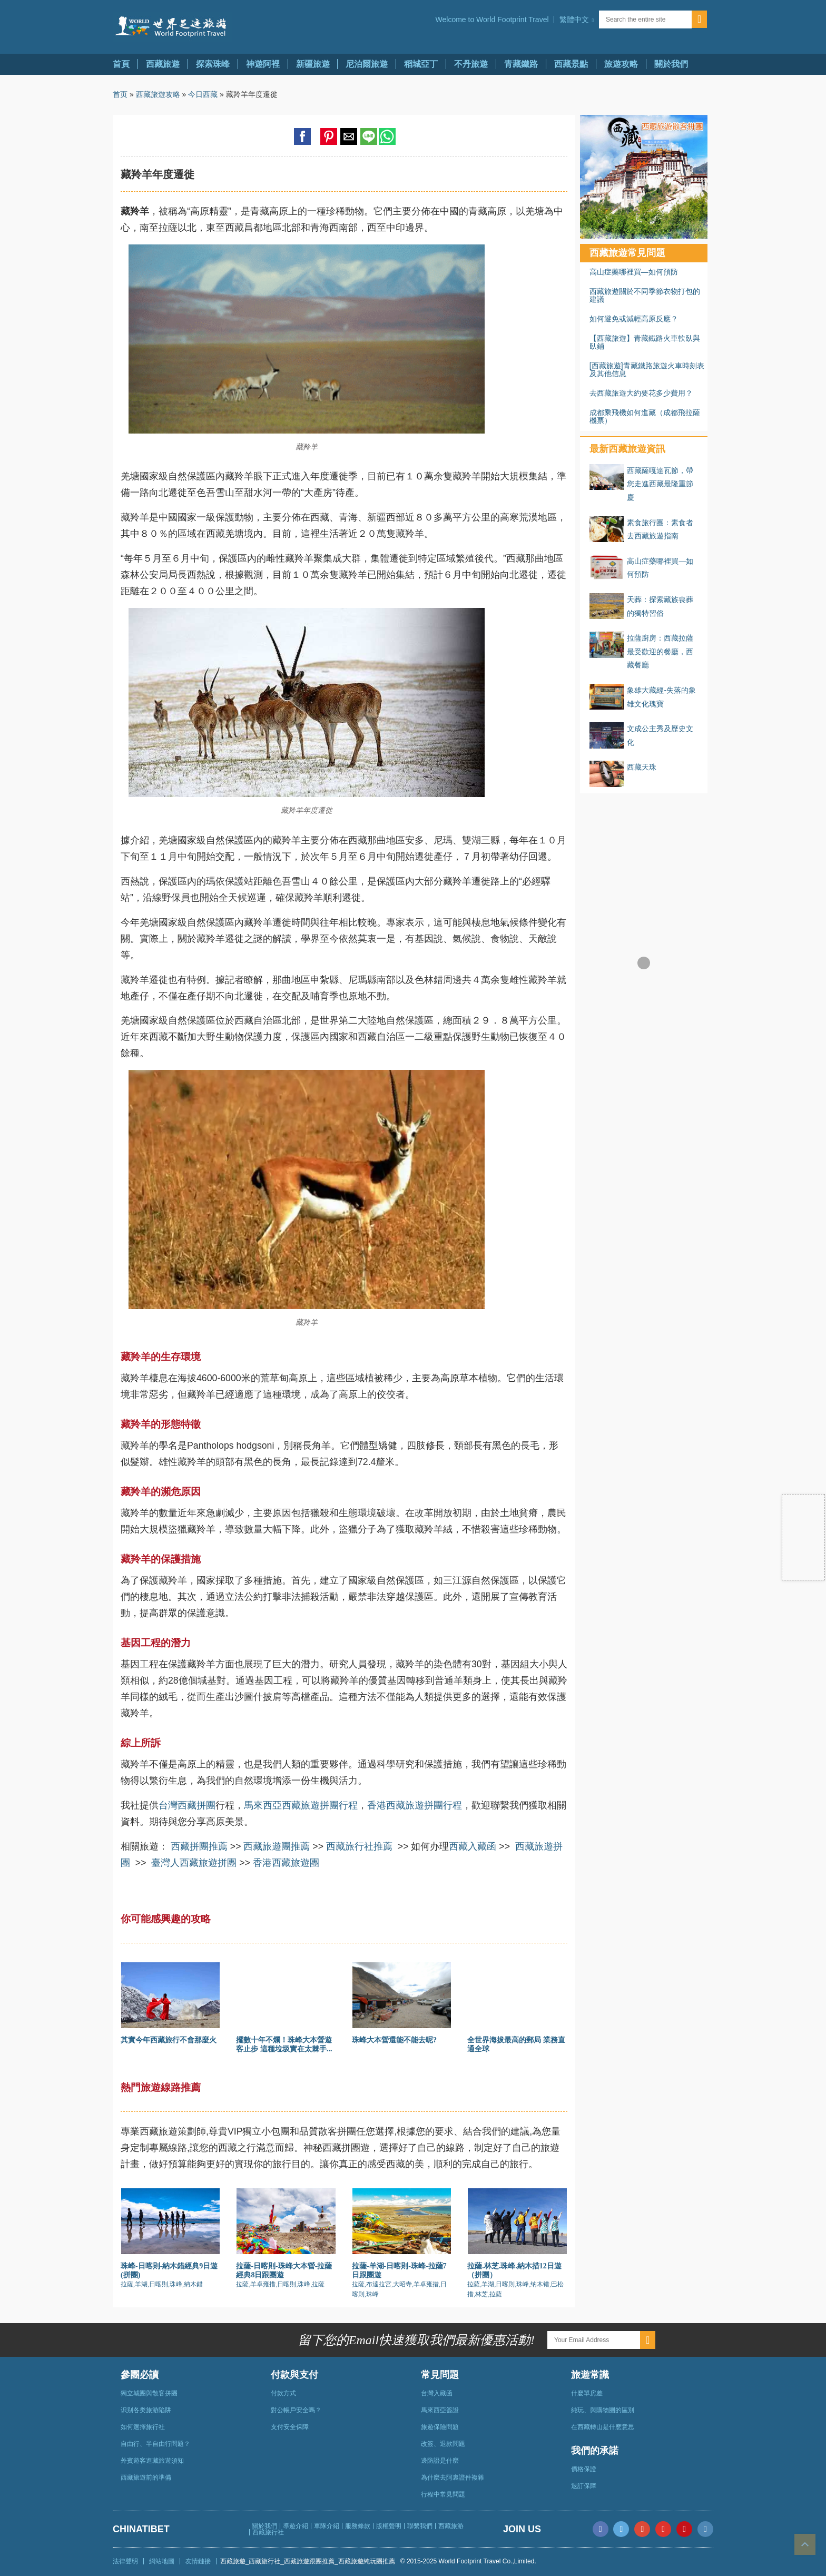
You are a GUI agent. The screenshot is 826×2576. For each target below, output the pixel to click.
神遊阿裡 (263, 64)
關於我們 (671, 64)
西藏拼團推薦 (199, 1846)
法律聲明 (125, 2561)
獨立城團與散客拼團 (149, 2393)
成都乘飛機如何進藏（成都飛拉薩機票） (644, 416)
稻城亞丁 (421, 64)
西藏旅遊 (163, 64)
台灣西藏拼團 (187, 1805)
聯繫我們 (419, 2526)
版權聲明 (388, 2526)
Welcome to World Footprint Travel (492, 19)
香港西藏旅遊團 (286, 1862)
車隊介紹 (326, 2526)
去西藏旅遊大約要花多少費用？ (641, 393)
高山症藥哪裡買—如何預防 (633, 272)
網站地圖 (161, 2561)
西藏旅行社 (268, 2532)
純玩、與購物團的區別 (602, 2410)
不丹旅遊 (471, 64)
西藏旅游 (451, 2526)
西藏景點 (571, 64)
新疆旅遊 (313, 64)
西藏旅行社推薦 (359, 1846)
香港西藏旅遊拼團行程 (414, 1805)
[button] (576, 19)
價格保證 (583, 2469)
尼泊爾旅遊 (367, 64)
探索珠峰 (213, 64)
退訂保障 (583, 2486)
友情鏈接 (198, 2561)
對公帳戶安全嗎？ (296, 2410)
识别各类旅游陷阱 (146, 2410)
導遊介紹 (295, 2526)
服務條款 (357, 2526)
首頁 (121, 64)
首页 (120, 94)
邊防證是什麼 (440, 2460)
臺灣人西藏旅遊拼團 (194, 1862)
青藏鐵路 (521, 64)
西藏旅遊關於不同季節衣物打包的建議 (644, 295)
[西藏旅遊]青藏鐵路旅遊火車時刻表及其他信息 (646, 369)
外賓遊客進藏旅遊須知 (152, 2460)
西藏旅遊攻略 (158, 94)
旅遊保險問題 (440, 2427)
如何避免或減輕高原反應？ (633, 318)
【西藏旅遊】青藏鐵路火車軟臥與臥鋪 (644, 342)
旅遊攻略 (621, 64)
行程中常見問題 (443, 2494)
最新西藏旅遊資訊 (627, 449)
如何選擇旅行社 (143, 2427)
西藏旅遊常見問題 (627, 253)
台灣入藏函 (437, 2393)
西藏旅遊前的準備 (146, 2477)
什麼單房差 (587, 2393)
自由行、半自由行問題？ (155, 2444)
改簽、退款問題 (443, 2444)
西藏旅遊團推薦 (276, 1846)
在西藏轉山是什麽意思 (602, 2427)
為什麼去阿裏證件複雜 (452, 2477)
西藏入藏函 (472, 1846)
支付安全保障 (290, 2427)
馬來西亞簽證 (440, 2410)
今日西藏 (203, 94)
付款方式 (283, 2393)
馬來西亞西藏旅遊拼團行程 (301, 1805)
